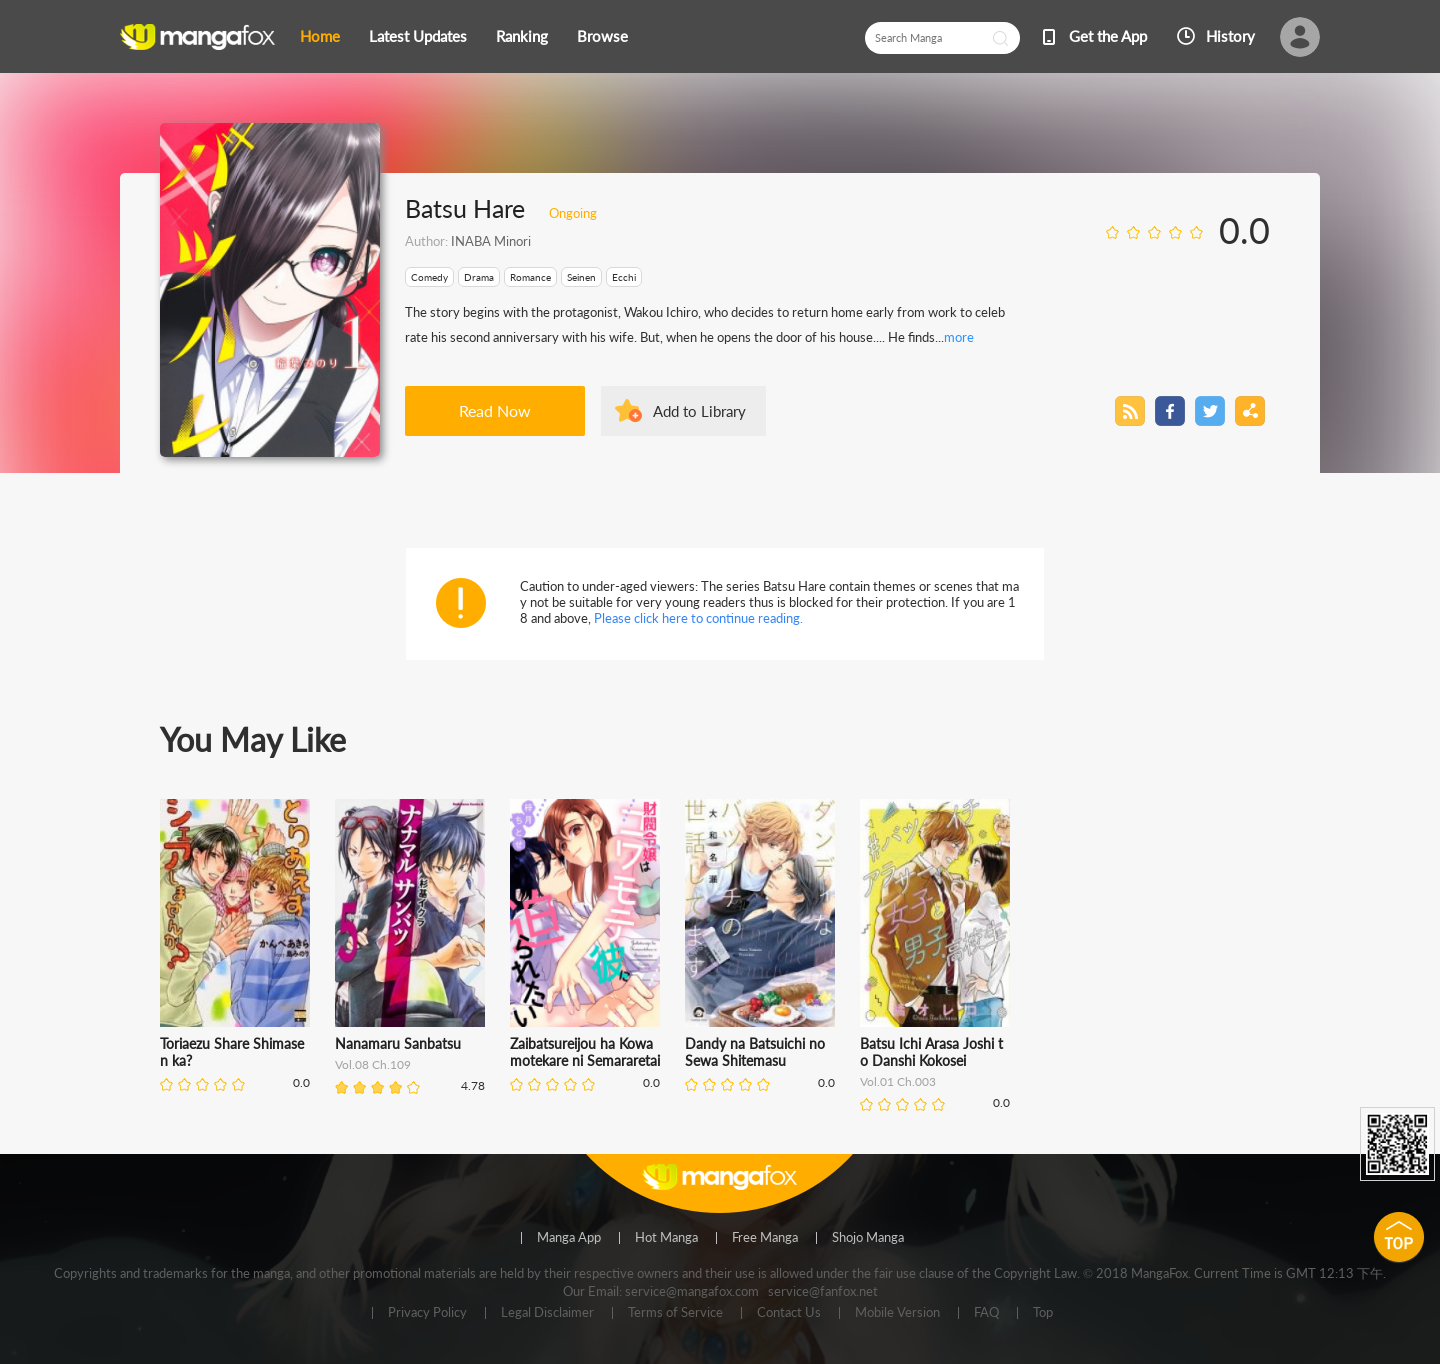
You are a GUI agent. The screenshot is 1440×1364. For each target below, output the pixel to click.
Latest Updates (418, 36)
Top (1043, 1313)
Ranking (522, 36)
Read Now (495, 410)
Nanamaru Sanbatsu (398, 1043)
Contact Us (789, 1313)
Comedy (429, 277)
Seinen (581, 277)
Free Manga (765, 1238)
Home (320, 36)
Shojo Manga (868, 1238)
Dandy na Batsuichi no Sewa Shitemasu (755, 1052)
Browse (602, 36)
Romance (530, 277)
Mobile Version (897, 1313)
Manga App (569, 1238)
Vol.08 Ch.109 (373, 1064)
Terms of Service (675, 1313)
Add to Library (699, 411)
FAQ (986, 1313)
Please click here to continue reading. (698, 618)
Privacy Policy (427, 1313)
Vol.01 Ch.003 (898, 1081)
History (1230, 36)
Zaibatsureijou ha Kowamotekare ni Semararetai (585, 1052)
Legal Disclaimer (547, 1313)
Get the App (1108, 36)
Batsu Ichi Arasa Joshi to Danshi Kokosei (931, 1052)
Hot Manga (666, 1238)
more (959, 337)
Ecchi (624, 277)
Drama (479, 277)
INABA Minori (491, 241)
